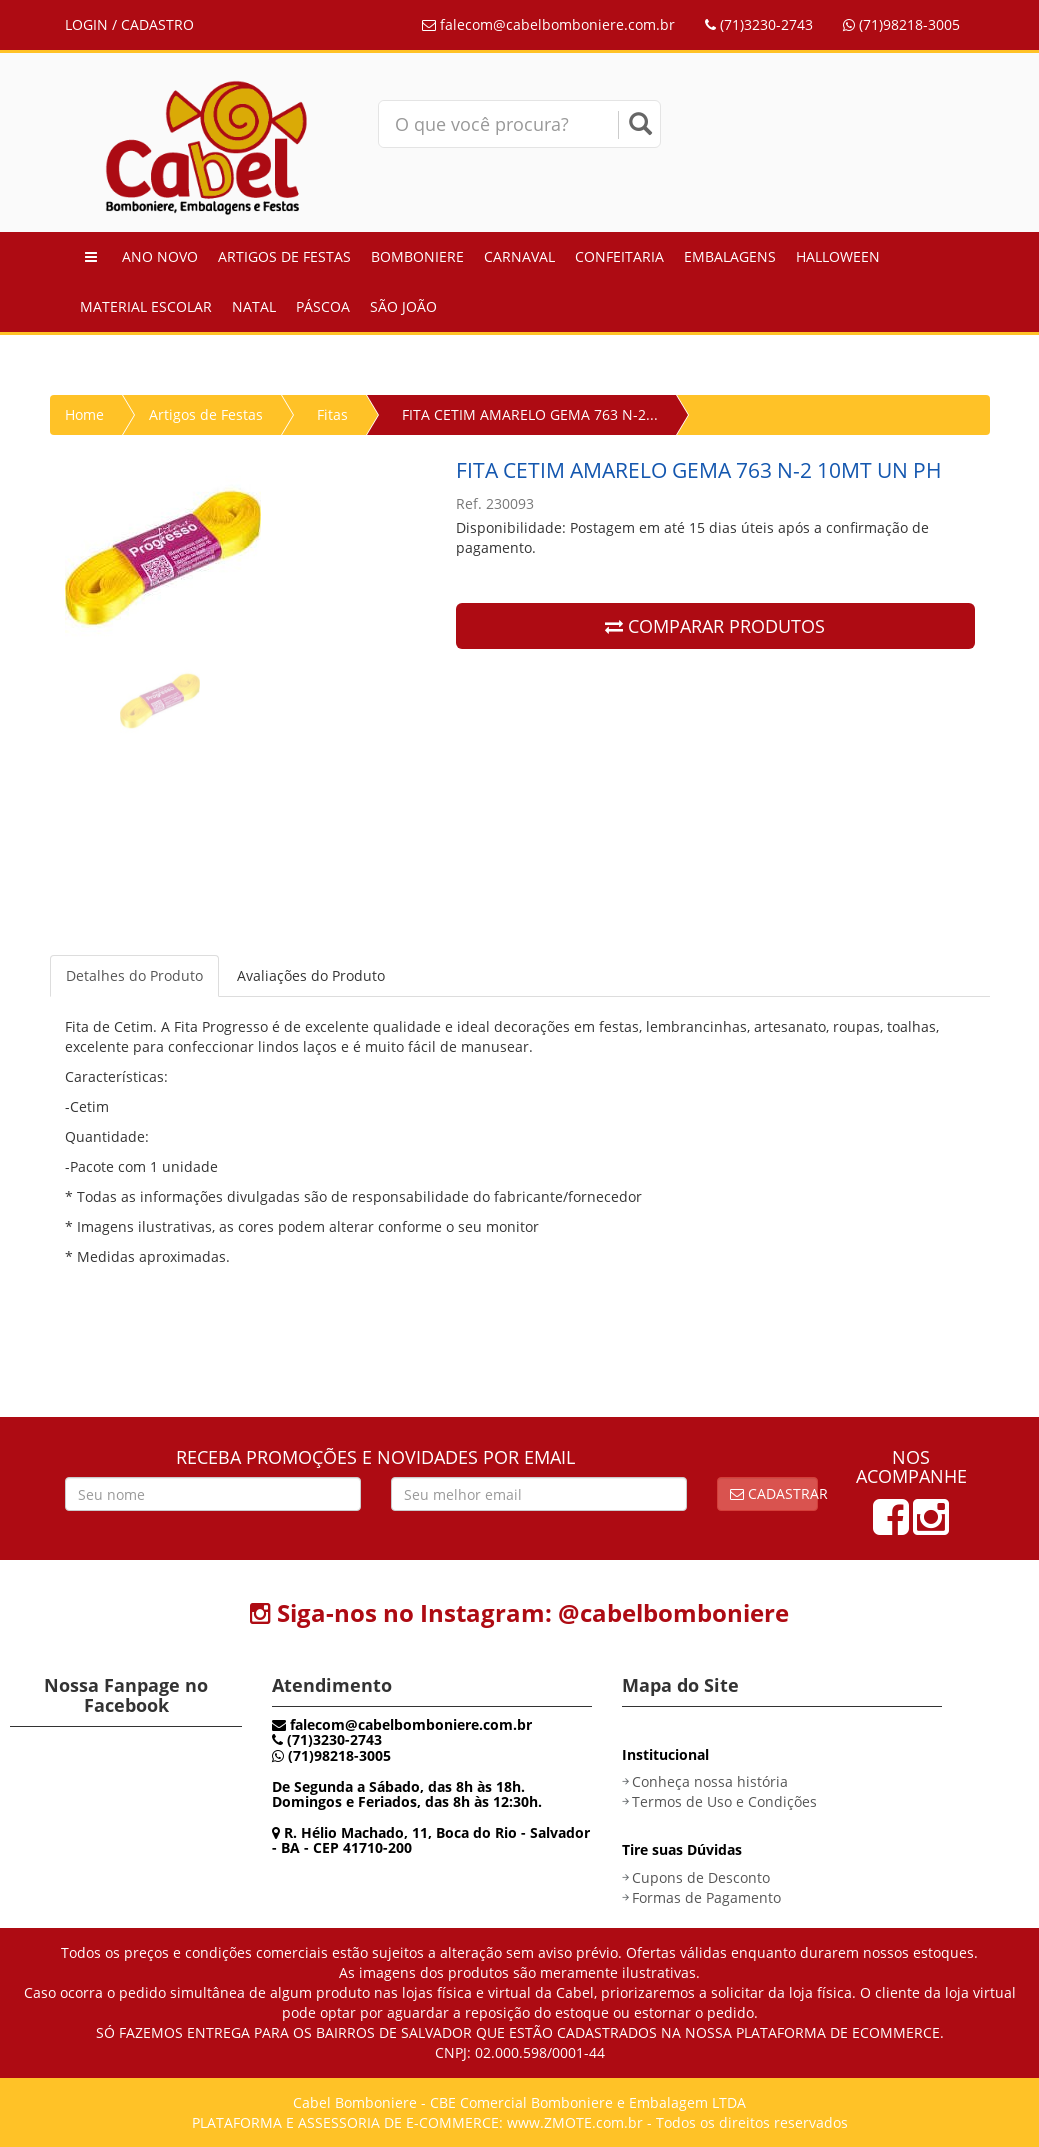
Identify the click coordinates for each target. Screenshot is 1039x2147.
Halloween (838, 256)
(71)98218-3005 (901, 24)
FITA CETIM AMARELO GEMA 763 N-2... (530, 414)
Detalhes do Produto (134, 975)
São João (403, 306)
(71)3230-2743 (759, 24)
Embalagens (730, 256)
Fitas (332, 414)
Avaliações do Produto (311, 975)
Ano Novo (160, 256)
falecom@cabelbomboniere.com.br (548, 24)
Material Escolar (146, 306)
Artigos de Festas (284, 256)
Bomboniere (417, 256)
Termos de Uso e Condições (724, 1801)
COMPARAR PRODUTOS (715, 626)
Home (84, 414)
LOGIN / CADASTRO (129, 24)
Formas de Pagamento (706, 1897)
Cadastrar (774, 1493)
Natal (254, 306)
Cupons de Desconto (701, 1877)
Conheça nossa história (710, 1781)
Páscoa (323, 306)
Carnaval (519, 256)
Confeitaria (619, 256)
